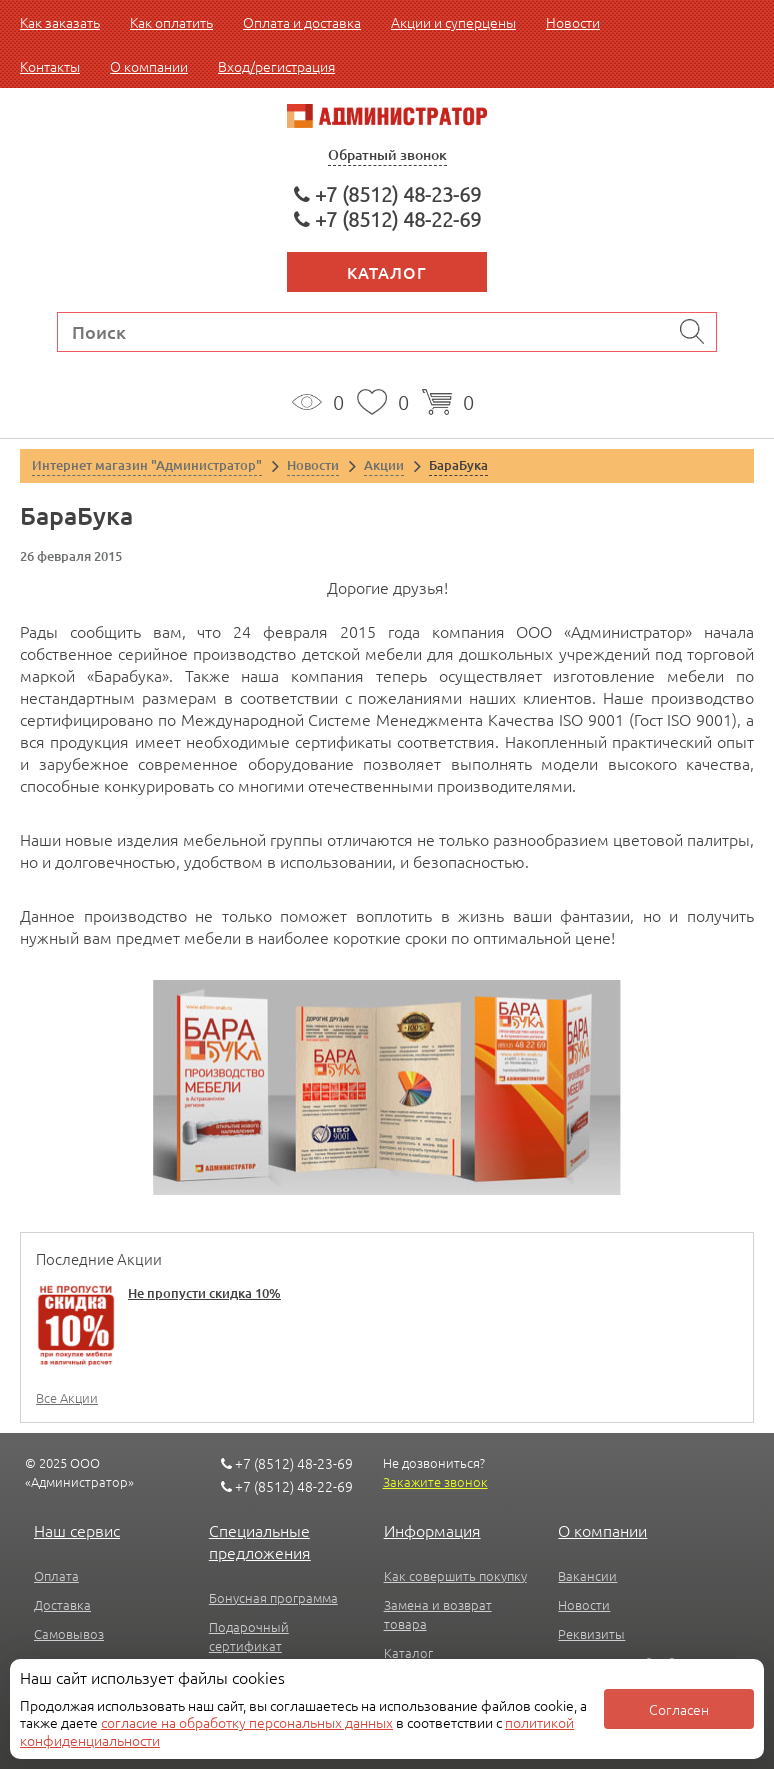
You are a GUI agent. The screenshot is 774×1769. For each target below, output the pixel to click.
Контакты (50, 66)
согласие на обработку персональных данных (247, 1722)
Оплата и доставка (302, 22)
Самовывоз (69, 1633)
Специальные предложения (260, 1541)
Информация (432, 1530)
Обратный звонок (387, 154)
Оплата (56, 1575)
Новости (573, 22)
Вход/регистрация (276, 66)
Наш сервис (77, 1530)
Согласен (679, 1709)
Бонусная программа (273, 1597)
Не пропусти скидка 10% (204, 1293)
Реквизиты (591, 1633)
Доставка (62, 1604)
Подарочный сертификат (249, 1636)
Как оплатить (171, 22)
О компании (149, 66)
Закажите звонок (435, 1481)
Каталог (387, 272)
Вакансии (587, 1575)
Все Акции (67, 1397)
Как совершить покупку (455, 1575)
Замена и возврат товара (438, 1614)
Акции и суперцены (453, 22)
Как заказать (60, 22)
